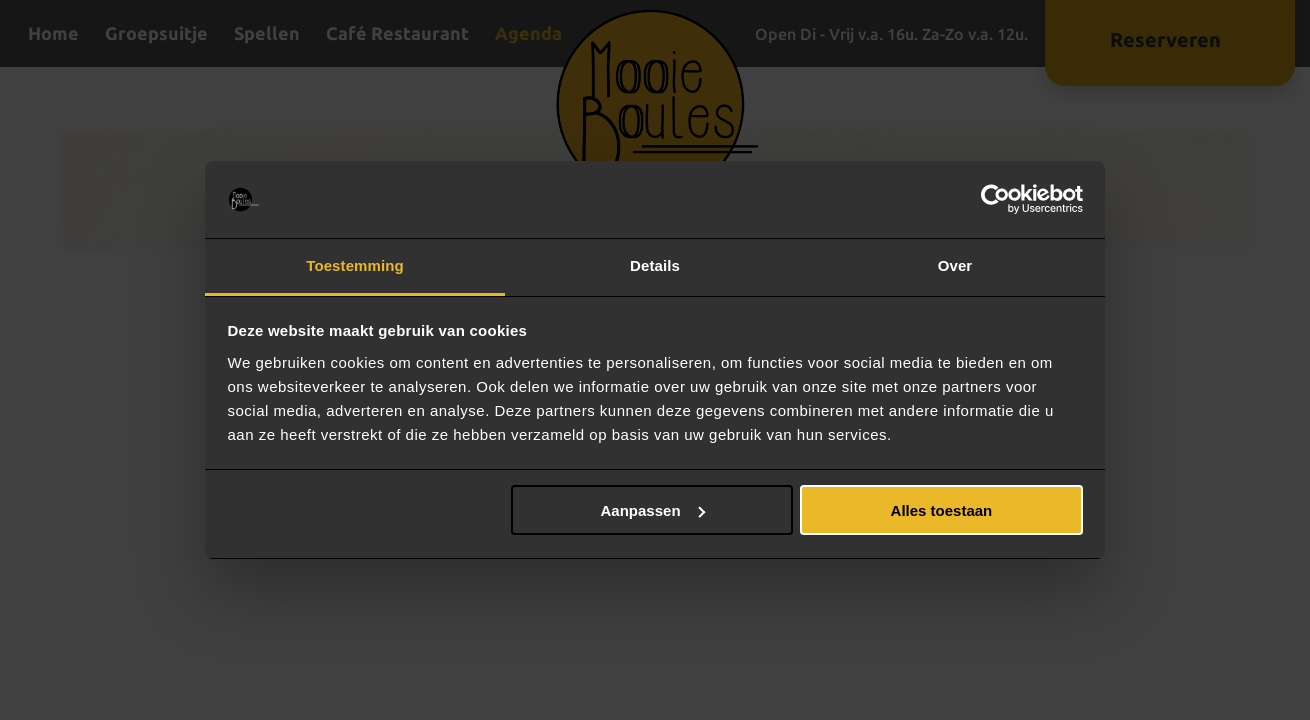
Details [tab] (655, 265)
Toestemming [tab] (355, 265)
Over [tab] (955, 265)
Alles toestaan (942, 510)
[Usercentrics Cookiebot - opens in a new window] (995, 200)
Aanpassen (653, 510)
